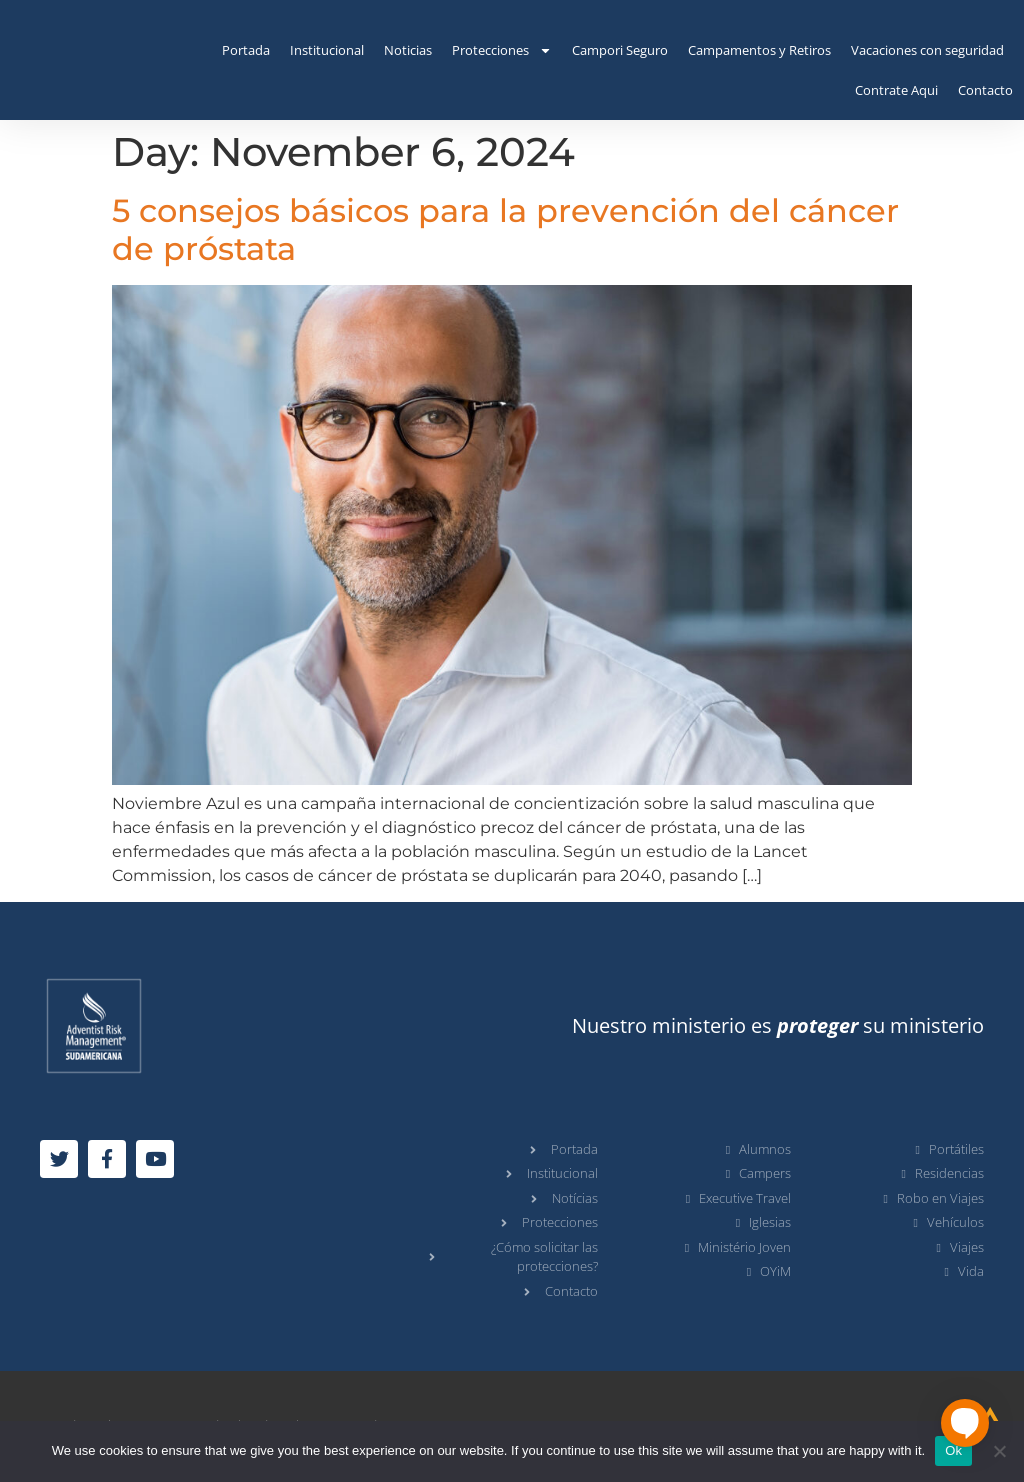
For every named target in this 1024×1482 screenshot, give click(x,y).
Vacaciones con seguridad (927, 50)
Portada (246, 50)
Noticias (408, 50)
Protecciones (502, 50)
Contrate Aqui (896, 90)
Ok (953, 1450)
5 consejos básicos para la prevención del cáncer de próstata (505, 229)
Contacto (985, 90)
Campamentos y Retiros (759, 50)
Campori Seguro (620, 50)
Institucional (327, 50)
